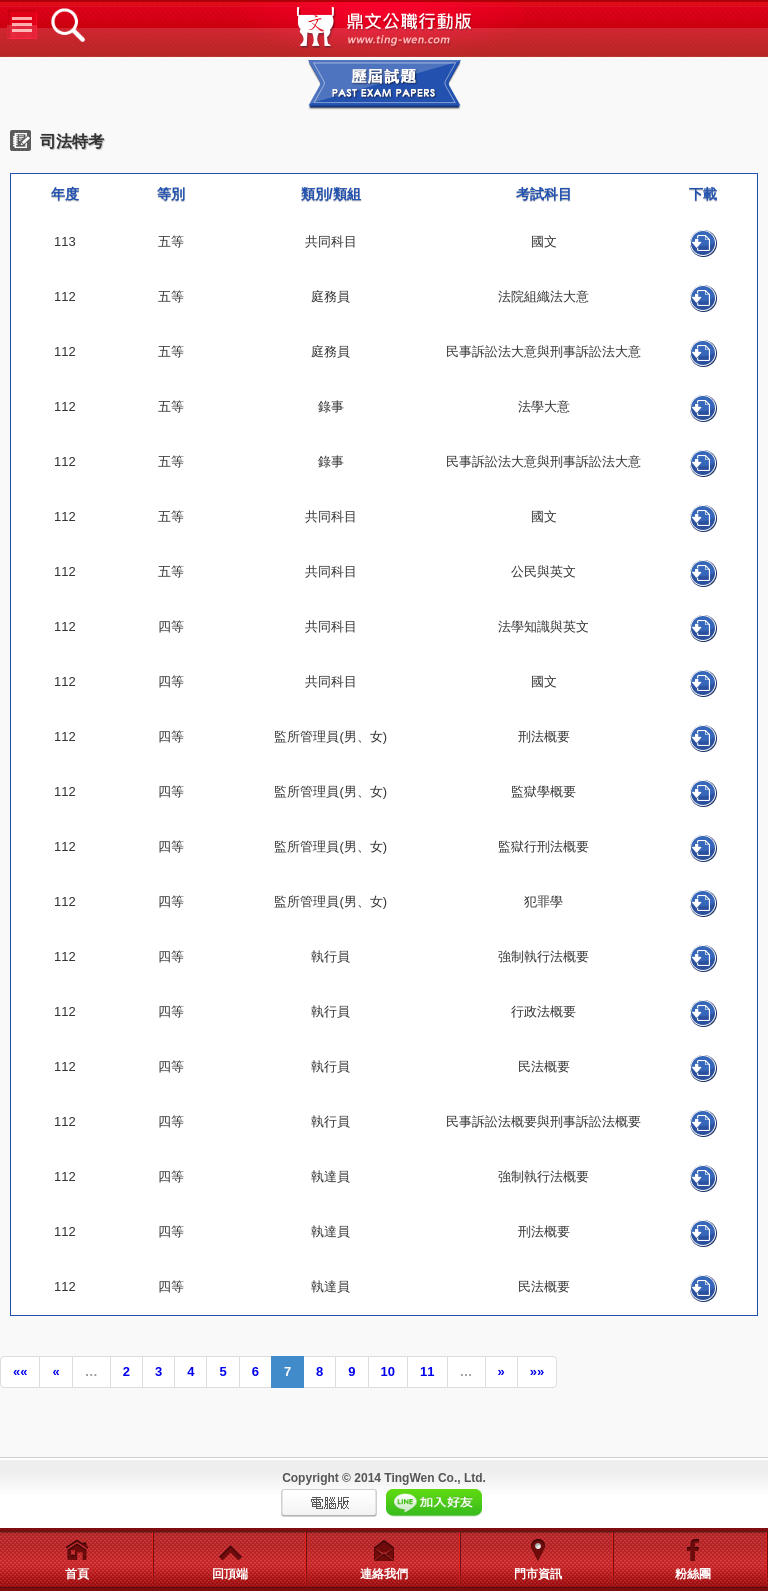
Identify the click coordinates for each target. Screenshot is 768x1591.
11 (427, 1371)
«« (20, 1371)
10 (388, 1371)
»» (537, 1371)
